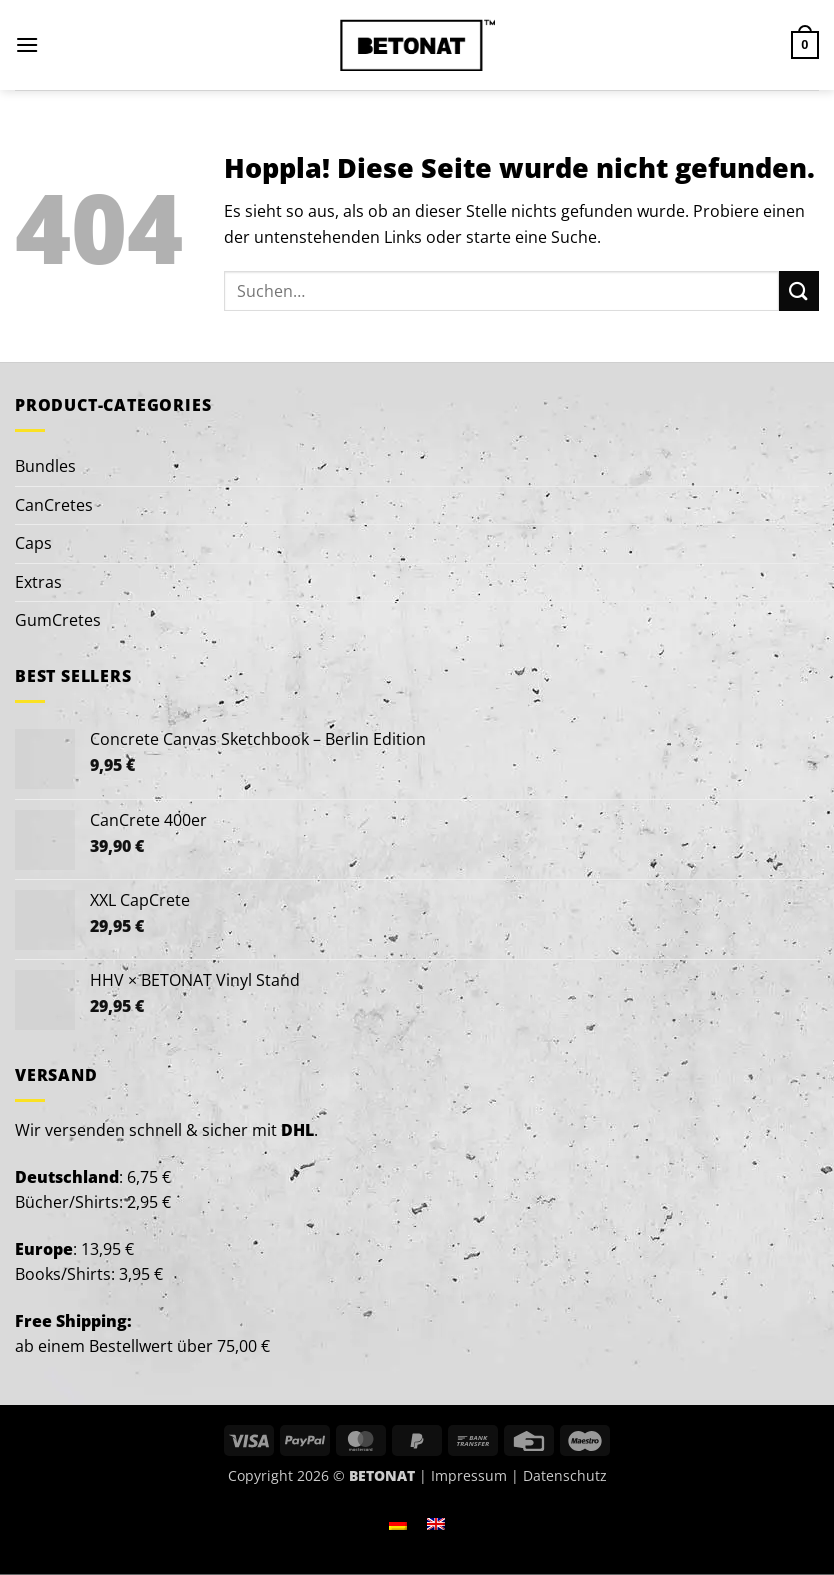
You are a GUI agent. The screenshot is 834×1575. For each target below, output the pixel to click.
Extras (38, 582)
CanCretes (54, 505)
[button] (27, 44)
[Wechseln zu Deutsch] (398, 1523)
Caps (33, 543)
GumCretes (58, 620)
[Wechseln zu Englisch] (436, 1523)
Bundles (45, 466)
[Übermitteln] (799, 290)
